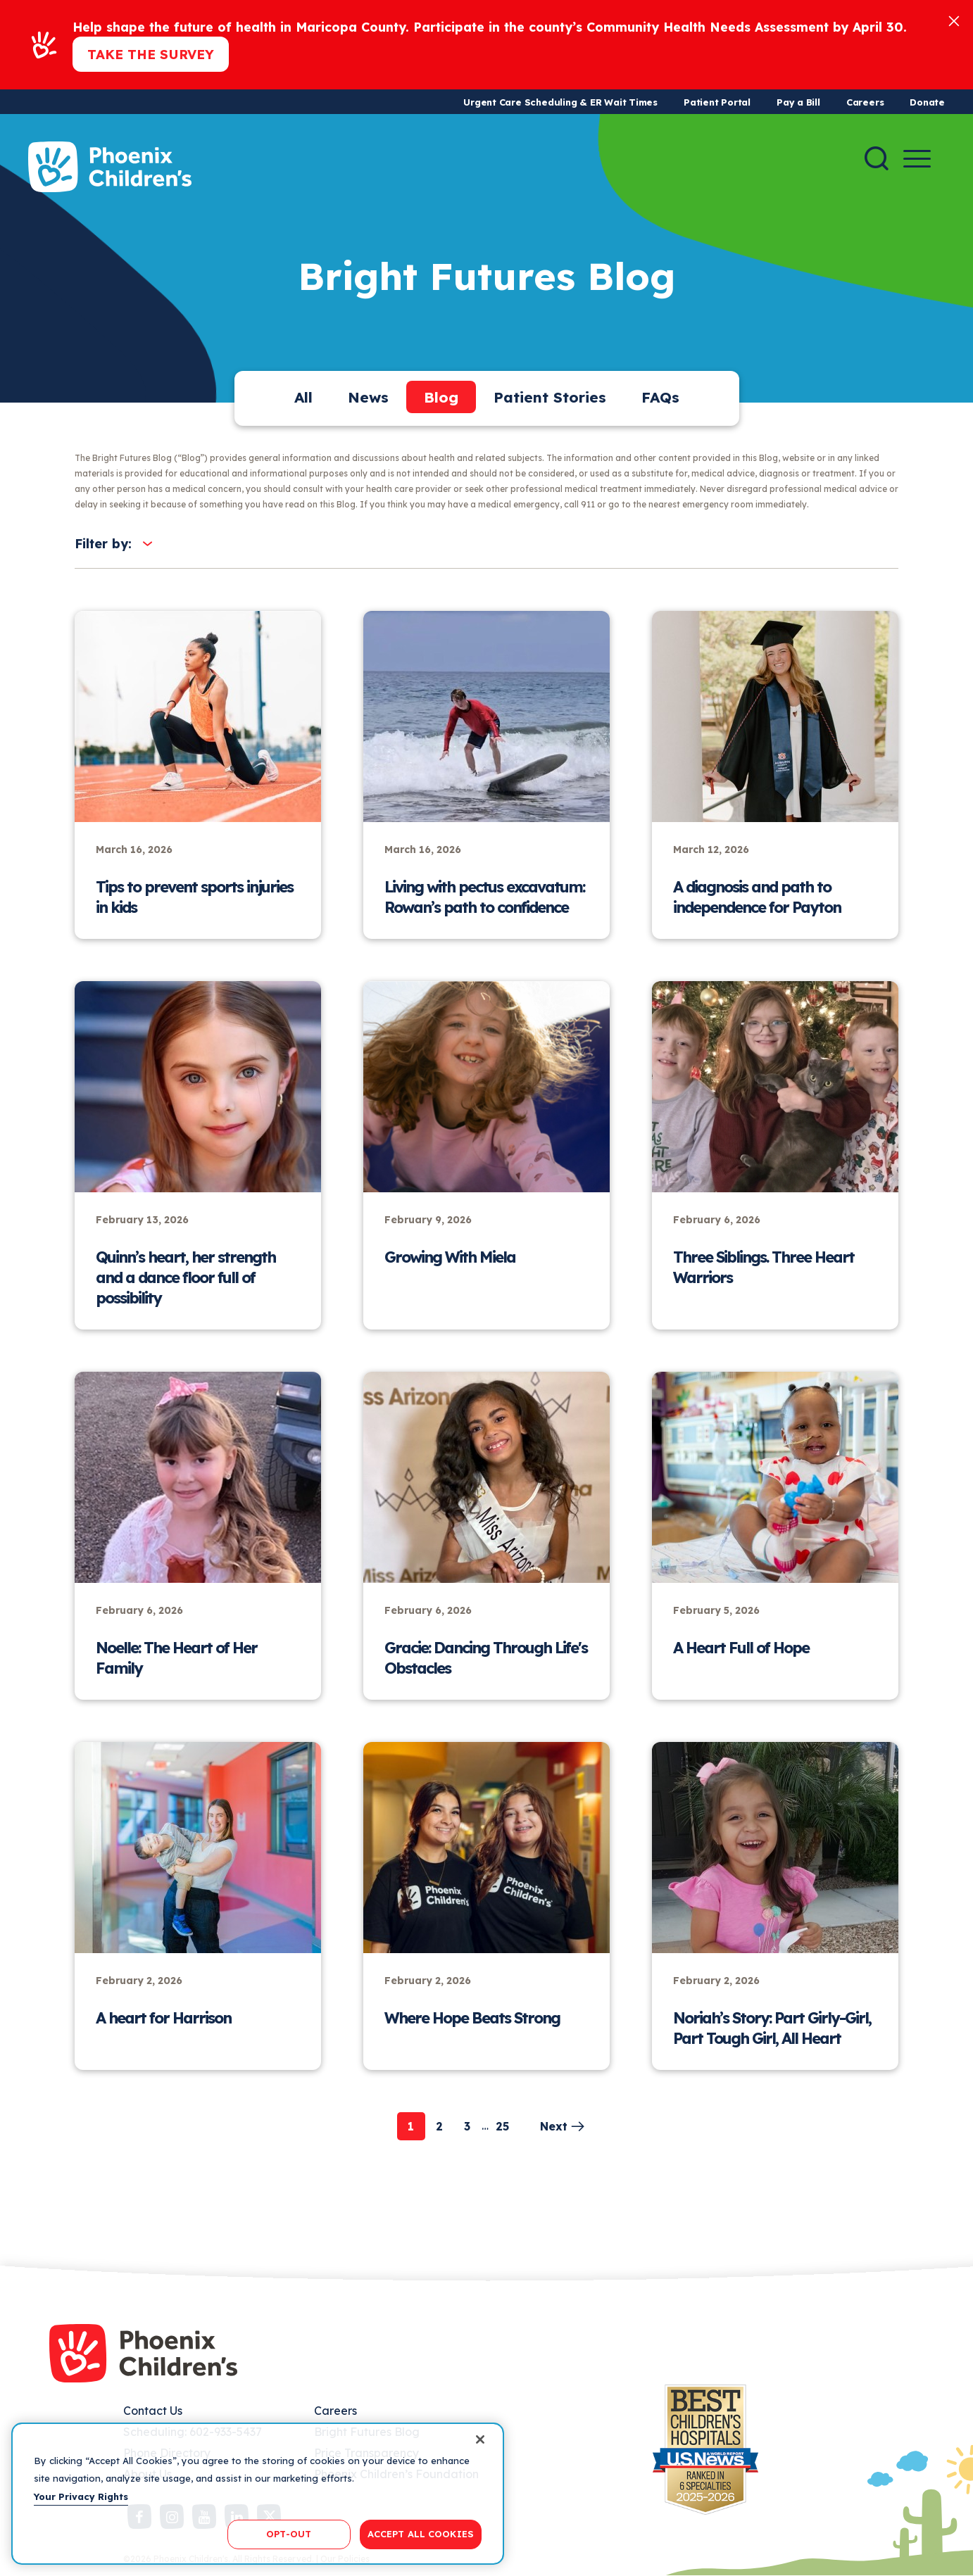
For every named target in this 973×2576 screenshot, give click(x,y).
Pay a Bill (798, 102)
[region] (257, 2494)
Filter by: (103, 544)
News (368, 397)
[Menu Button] (917, 159)
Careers (865, 102)
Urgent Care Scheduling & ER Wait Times (560, 102)
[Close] (954, 20)
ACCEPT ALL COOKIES (421, 2533)
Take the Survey (150, 54)
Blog (441, 397)
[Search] (876, 158)
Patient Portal (717, 102)
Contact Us (152, 2411)
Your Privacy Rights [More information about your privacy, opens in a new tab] (81, 2496)
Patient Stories (550, 397)
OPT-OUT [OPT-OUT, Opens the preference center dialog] (288, 2533)
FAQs (660, 397)
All (303, 397)
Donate (927, 102)
